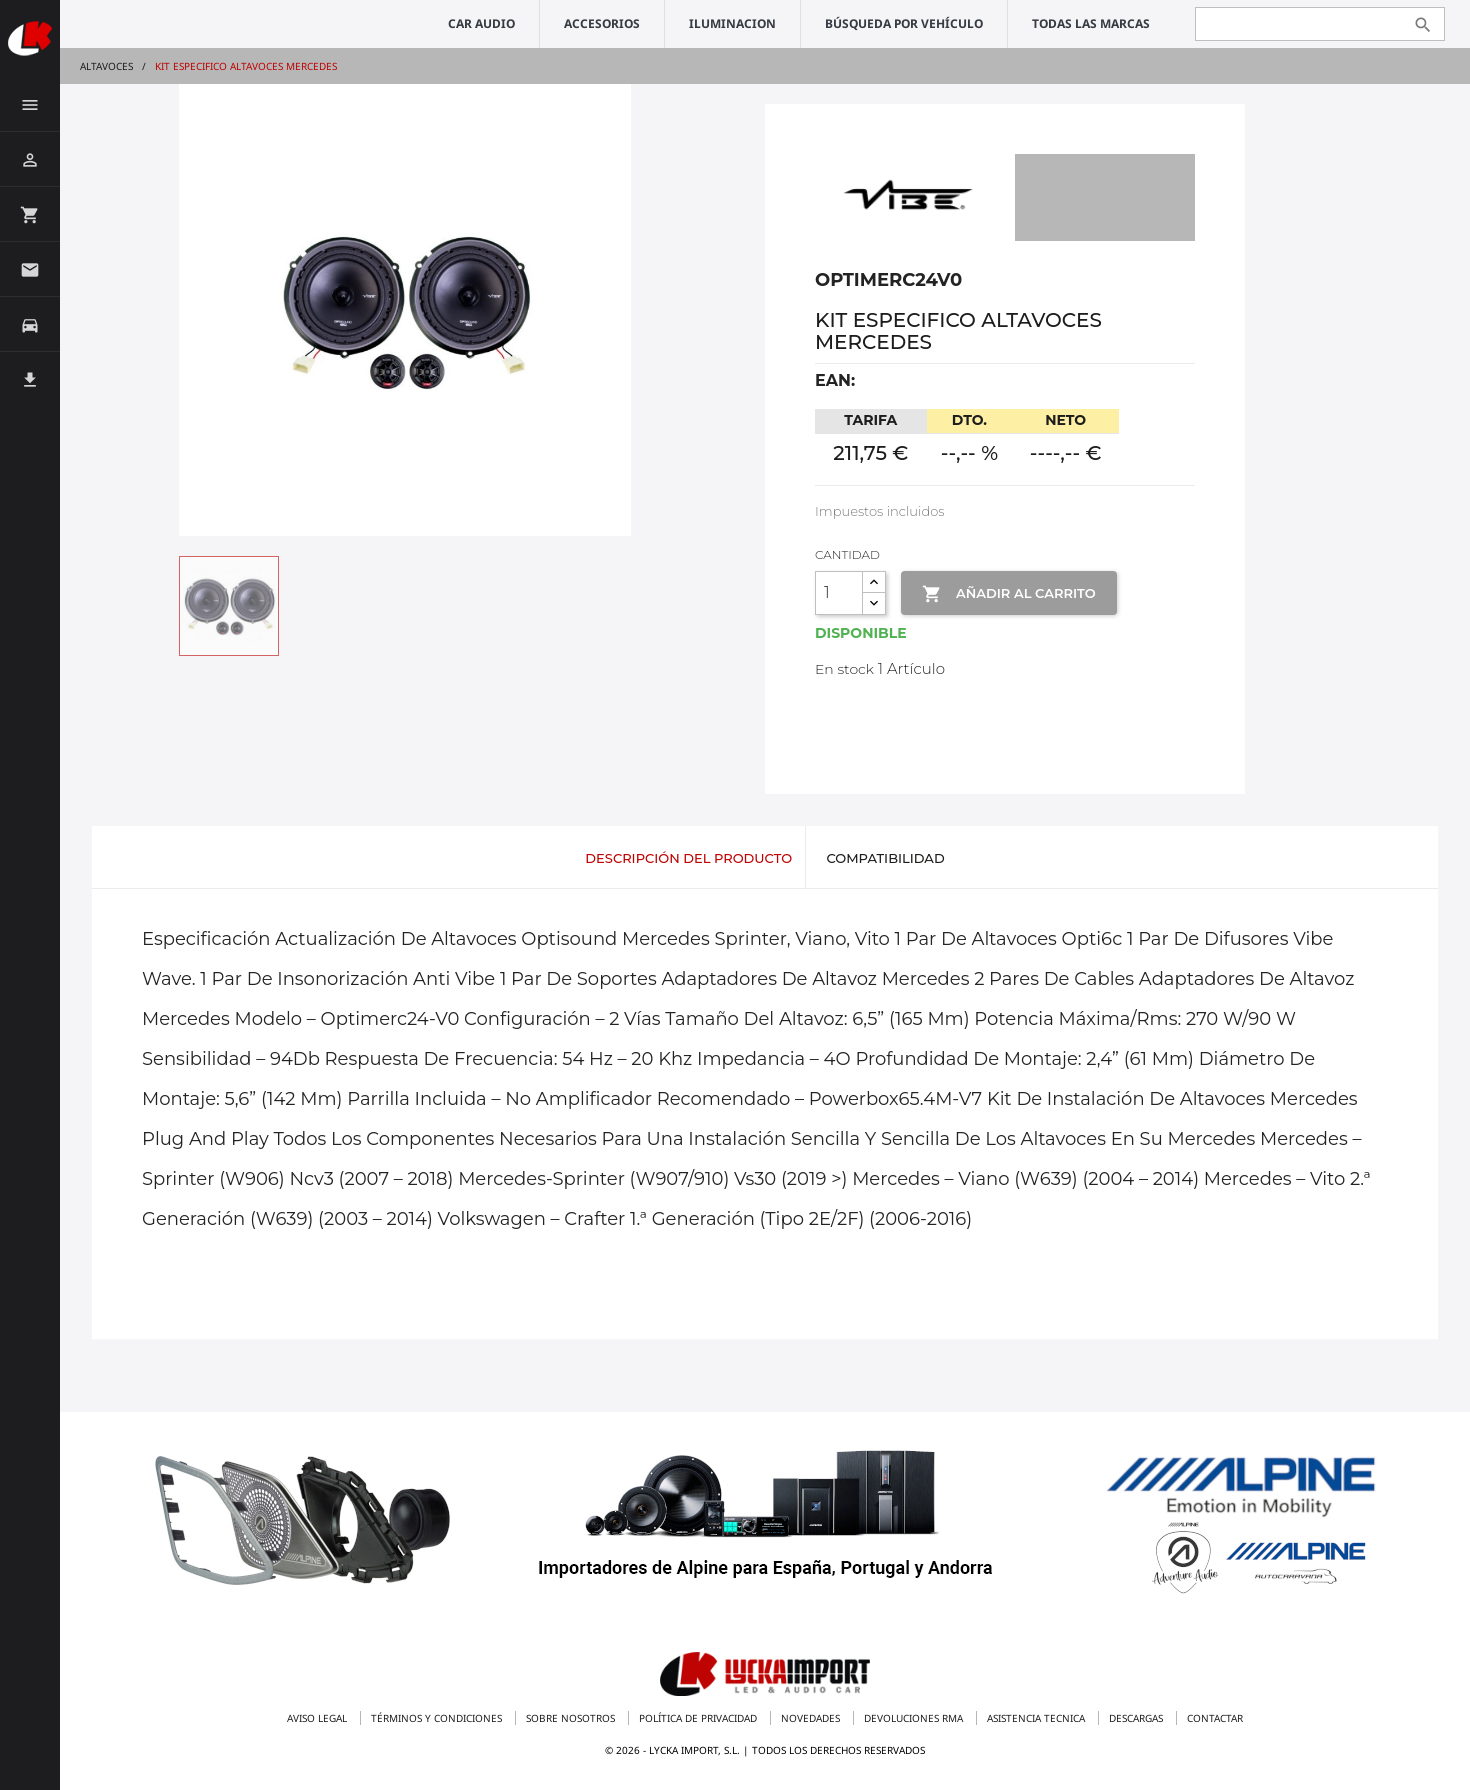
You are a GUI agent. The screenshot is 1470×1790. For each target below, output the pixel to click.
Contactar (1215, 1718)
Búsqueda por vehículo (904, 23)
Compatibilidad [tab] (885, 858)
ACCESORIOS (602, 23)
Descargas (1137, 1718)
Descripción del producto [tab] (688, 858)
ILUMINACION (732, 23)
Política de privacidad (699, 1718)
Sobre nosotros (572, 1718)
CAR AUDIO (481, 23)
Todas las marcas (1091, 23)
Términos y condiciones (438, 1718)
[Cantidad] (839, 593)
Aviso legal (318, 1718)
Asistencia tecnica (1037, 1718)
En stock (844, 669)
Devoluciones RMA (915, 1718)
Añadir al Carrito (1008, 594)
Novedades (812, 1718)
